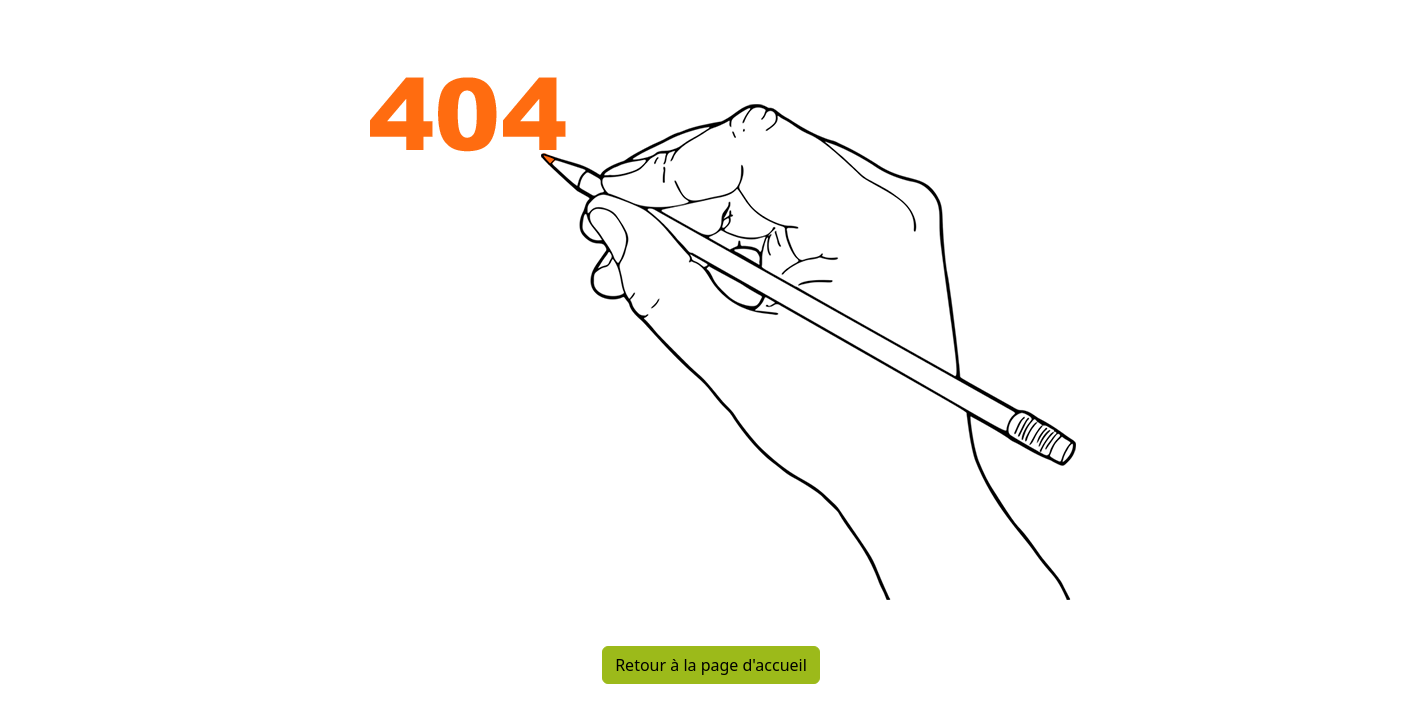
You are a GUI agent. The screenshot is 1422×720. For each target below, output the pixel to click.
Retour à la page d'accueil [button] (711, 665)
